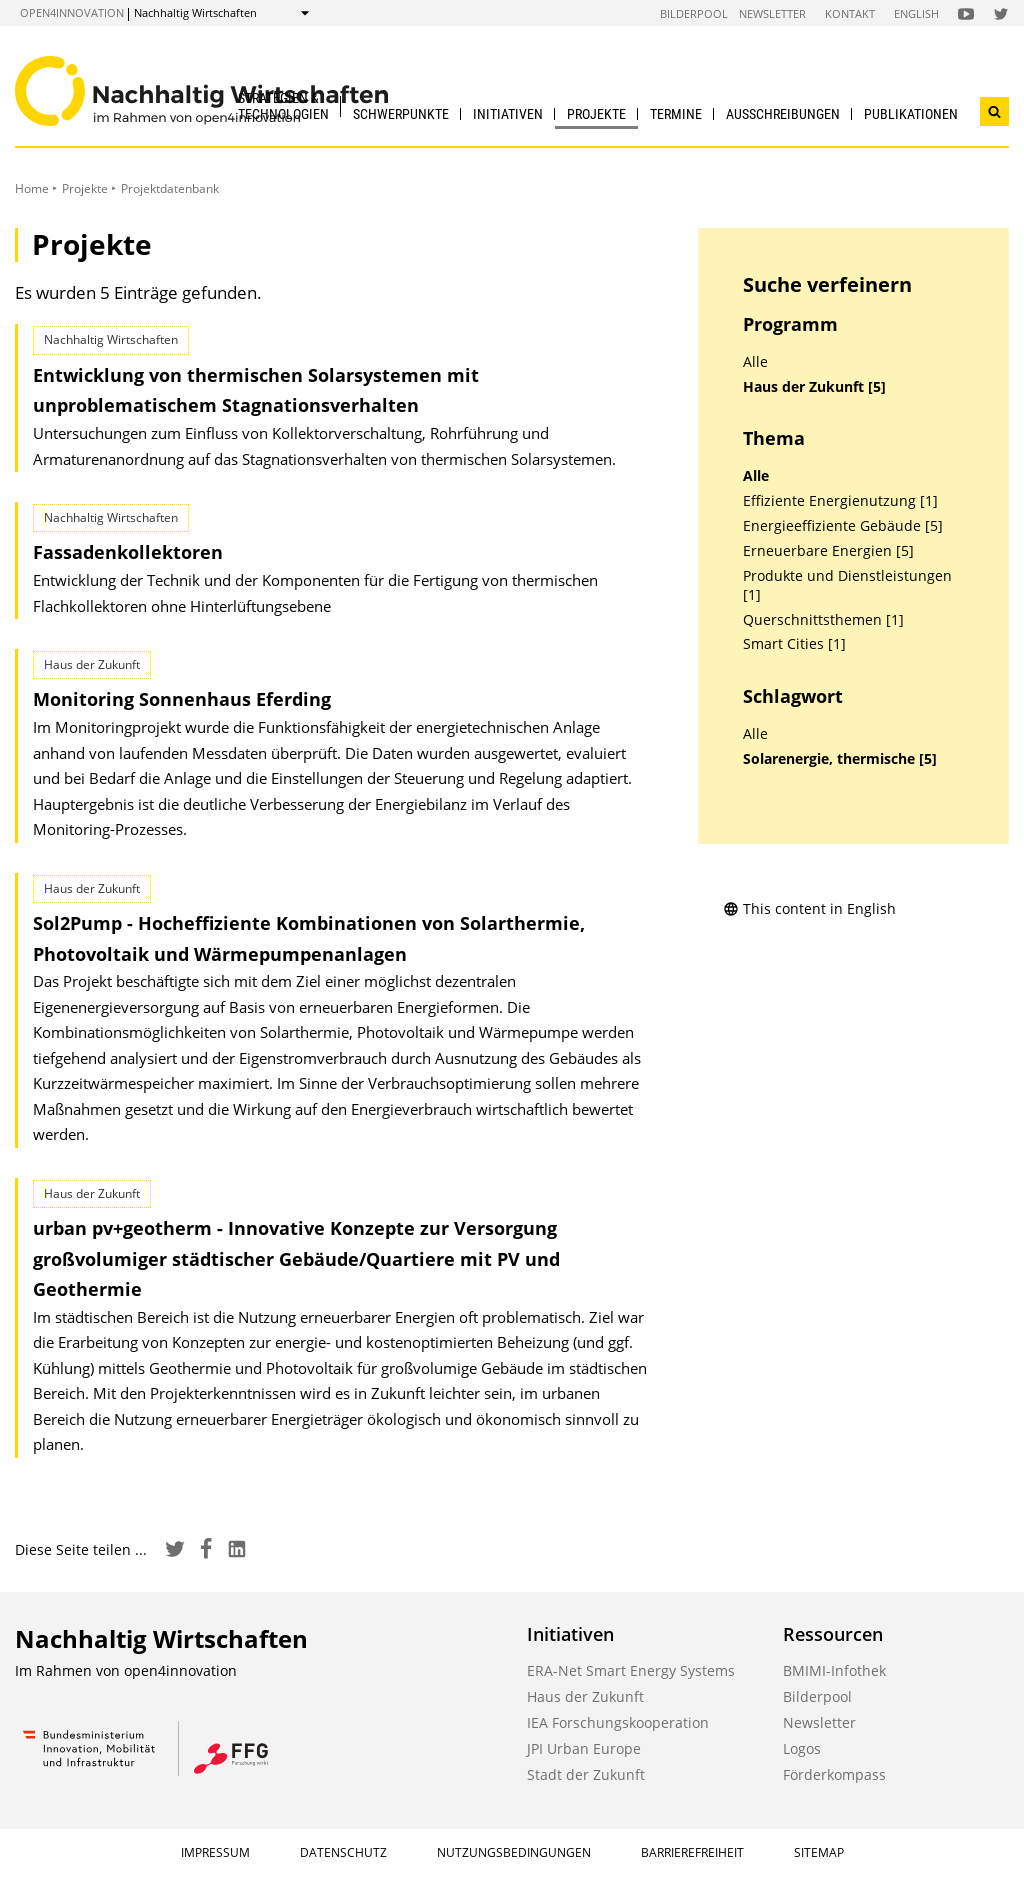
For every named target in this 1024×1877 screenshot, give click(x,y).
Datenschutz (343, 1852)
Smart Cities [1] (794, 644)
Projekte (596, 114)
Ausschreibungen (783, 114)
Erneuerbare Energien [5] (828, 551)
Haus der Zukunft (585, 1696)
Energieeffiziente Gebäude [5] (843, 526)
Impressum (215, 1852)
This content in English (809, 908)
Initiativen (508, 114)
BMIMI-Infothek (834, 1670)
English (916, 13)
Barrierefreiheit (692, 1852)
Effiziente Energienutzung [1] (840, 501)
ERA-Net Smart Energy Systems (631, 1670)
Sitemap (819, 1852)
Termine (676, 114)
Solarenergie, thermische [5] (840, 759)
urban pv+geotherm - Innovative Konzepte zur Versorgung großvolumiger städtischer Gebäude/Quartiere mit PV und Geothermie (296, 1258)
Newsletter (772, 13)
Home (32, 188)
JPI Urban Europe (584, 1748)
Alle (755, 362)
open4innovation (72, 12)
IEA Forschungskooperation (618, 1722)
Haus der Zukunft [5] (814, 387)
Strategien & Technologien (283, 105)
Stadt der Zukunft (586, 1774)
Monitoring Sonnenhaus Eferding (182, 699)
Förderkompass (834, 1774)
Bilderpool (694, 13)
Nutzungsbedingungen (514, 1852)
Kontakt (850, 13)
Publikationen (911, 114)
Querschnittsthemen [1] (823, 620)
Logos (802, 1748)
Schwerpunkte (401, 114)
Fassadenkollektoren (128, 552)
